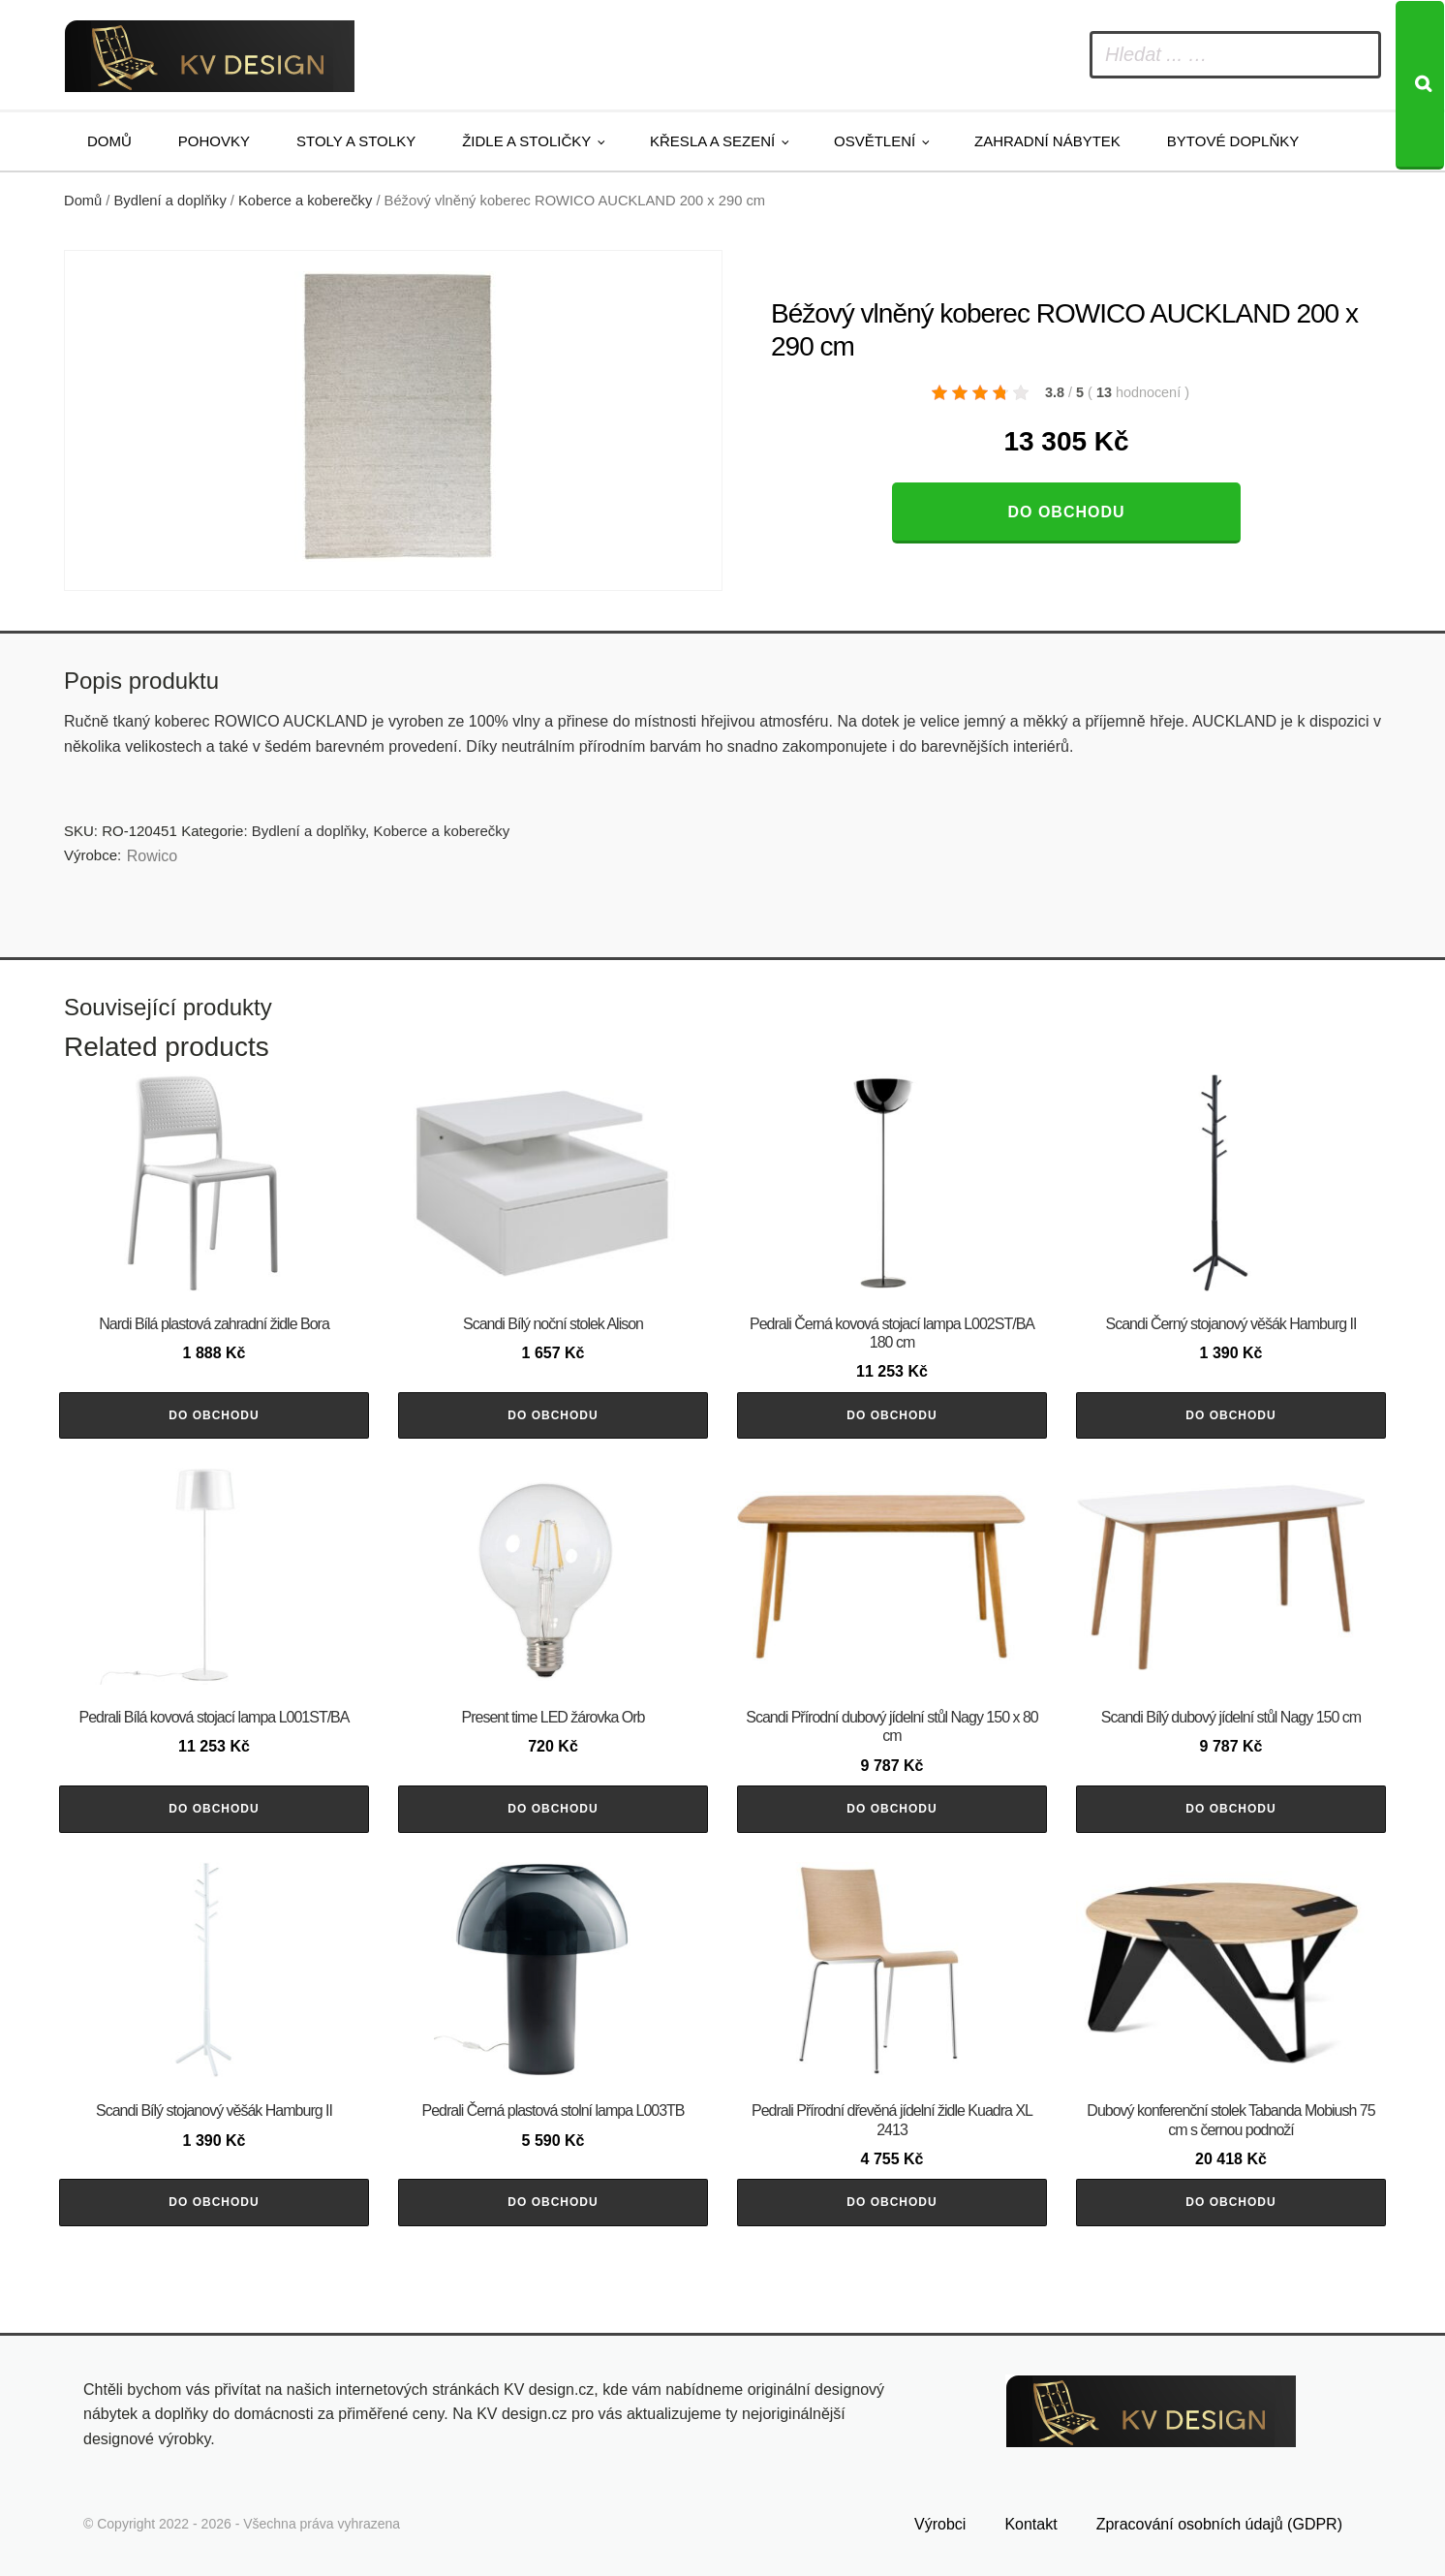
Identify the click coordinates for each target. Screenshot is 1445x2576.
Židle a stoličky (526, 141)
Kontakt (1030, 2524)
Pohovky (214, 141)
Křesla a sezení (712, 141)
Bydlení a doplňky (170, 200)
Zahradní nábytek (1047, 141)
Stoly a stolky (355, 141)
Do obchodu (1065, 512)
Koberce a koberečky (305, 200)
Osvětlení (874, 141)
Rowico (152, 856)
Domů (109, 141)
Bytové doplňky (1233, 141)
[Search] (1420, 85)
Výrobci (940, 2524)
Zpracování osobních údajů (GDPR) (1219, 2524)
